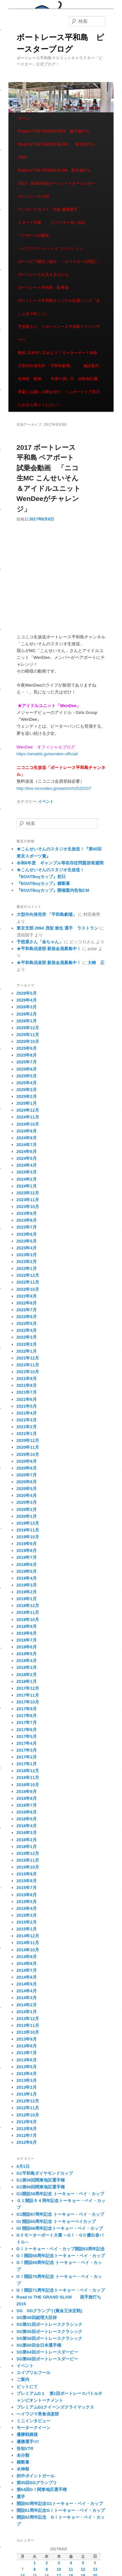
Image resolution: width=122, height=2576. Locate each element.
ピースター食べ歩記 (68, 222)
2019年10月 (28, 1536)
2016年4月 (27, 1825)
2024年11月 (28, 1117)
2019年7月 (27, 1557)
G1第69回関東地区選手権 (41, 2187)
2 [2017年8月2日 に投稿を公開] (47, 2563)
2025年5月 (27, 1076)
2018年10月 (28, 1619)
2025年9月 (27, 1048)
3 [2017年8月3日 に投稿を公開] (59, 2563)
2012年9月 (27, 2121)
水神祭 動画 (29, 379)
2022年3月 (27, 1337)
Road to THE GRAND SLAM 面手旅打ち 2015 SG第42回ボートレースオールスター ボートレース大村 (58, 183)
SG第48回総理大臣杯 (37, 2317)
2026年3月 (27, 1006)
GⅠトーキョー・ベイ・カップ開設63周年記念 (61, 2248)
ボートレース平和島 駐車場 (43, 287)
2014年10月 (28, 1949)
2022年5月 (27, 1323)
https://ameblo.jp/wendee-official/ (47, 753)
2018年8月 (27, 1633)
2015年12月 (28, 1853)
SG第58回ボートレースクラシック (49, 2338)
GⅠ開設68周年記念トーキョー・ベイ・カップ (61, 2255)
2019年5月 (27, 1571)
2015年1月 (27, 1929)
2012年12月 (28, 2101)
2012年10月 (28, 2115)
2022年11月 (28, 1282)
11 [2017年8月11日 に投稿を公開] (71, 2569)
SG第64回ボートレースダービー (47, 2352)
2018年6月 (27, 1646)
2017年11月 (28, 1695)
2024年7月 (27, 1144)
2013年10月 (28, 2032)
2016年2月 (27, 1839)
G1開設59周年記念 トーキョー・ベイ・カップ (60, 2193)
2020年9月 (27, 1461)
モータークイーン (33, 2427)
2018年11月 (28, 1612)
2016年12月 (28, 1770)
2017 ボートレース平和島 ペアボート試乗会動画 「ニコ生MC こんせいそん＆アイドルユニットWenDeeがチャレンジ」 (49, 478)
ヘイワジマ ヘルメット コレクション (50, 248)
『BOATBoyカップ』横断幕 (43, 883)
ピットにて (27, 2386)
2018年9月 (27, 1626)
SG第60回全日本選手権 (39, 2345)
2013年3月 (27, 2080)
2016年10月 (28, 1784)
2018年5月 (27, 1653)
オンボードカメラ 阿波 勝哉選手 (49, 209)
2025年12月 (28, 1027)
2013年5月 (27, 2066)
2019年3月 (27, 1585)
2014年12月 (28, 1935)
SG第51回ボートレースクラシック (49, 2324)
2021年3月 (27, 1419)
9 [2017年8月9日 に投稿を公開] (47, 2569)
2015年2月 (27, 1922)
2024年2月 (27, 1179)
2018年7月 (27, 1640)
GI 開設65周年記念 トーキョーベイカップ (56, 2221)
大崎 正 (96, 962)
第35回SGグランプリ (37, 2482)
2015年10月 (28, 1867)
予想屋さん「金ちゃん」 (40, 941)
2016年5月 (27, 1818)
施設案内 (91, 365)
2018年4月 (27, 1660)
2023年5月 (27, 1241)
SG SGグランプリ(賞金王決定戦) (49, 2310)
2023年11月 (28, 1199)
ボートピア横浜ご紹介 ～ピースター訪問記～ (59, 261)
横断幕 (23, 2462)
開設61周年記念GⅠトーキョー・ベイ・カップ (61, 2510)
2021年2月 (27, 1426)
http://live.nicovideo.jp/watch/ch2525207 (54, 788)
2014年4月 (27, 1990)
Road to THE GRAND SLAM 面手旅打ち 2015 (58, 151)
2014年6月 (27, 1977)
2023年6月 (27, 1234)
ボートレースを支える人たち (43, 274)
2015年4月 (27, 1908)
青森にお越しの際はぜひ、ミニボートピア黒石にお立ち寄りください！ (59, 398)
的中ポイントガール (36, 2475)
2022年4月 (27, 1330)
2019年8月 (27, 1550)
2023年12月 (28, 1192)
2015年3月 (27, 1915)
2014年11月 (28, 1942)
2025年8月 (27, 1055)
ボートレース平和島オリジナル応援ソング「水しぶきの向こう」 (59, 307)
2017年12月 (28, 1688)
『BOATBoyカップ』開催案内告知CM (53, 890)
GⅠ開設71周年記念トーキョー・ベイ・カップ (63, 2290)
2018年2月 (27, 1674)
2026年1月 (27, 1020)
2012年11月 (28, 2107)
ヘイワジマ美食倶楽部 (38, 2414)
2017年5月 (27, 1736)
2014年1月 (27, 2011)
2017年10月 (28, 1702)
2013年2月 (27, 2087)
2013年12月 (28, 2018)
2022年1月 (27, 1351)
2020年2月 (27, 1509)
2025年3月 (27, 1089)
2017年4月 (27, 1743)
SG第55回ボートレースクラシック (49, 2331)
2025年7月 (27, 1062)
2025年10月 (28, 1041)
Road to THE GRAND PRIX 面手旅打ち (53, 131)
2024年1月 (27, 1186)
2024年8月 (27, 1137)
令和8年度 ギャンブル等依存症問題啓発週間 (60, 863)
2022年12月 (28, 1275)
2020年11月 (28, 1447)
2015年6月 (27, 1894)
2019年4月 (27, 1578)
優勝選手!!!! (28, 2441)
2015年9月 (27, 1874)
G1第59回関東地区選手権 (41, 2180)
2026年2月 (27, 1014)
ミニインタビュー (33, 2420)
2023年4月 (27, 1247)
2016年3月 (27, 1832)
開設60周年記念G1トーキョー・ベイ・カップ (60, 2503)
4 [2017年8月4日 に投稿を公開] (71, 2563)
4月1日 (23, 2166)
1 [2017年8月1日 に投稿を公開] (35, 2563)
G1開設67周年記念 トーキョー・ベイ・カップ (60, 2214)
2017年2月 (27, 1757)
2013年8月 (27, 2045)
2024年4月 (27, 1165)
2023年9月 (27, 1213)
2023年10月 (28, 1206)
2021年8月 (27, 1385)
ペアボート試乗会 (33, 235)
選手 (21, 2496)
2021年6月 (27, 1399)
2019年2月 (27, 1591)
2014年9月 (27, 1956)
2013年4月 (27, 2073)
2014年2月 (27, 2004)
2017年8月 (27, 1715)
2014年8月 (27, 1963)
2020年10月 (28, 1454)
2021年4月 (27, 1413)
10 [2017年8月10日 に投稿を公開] (59, 2569)
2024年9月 (27, 1131)
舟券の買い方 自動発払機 (74, 379)
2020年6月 (27, 1481)
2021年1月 (27, 1433)
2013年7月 (27, 2052)
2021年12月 (28, 1358)
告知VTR (25, 2448)
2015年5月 (27, 1901)
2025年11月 (28, 1034)
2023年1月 (27, 1268)
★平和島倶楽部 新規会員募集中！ (49, 948)
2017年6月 (27, 1729)
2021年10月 (28, 1371)
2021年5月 (27, 1406)
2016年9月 (27, 1791)
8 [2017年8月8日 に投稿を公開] (35, 2569)
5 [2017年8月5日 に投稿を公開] (83, 2563)
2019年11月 (28, 1530)
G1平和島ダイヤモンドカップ (45, 2173)
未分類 (23, 2455)
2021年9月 (27, 1378)
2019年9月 (27, 1543)
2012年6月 (27, 2142)
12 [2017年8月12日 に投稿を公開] (83, 2569)
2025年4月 (27, 1082)
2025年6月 (27, 1069)
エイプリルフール (33, 2372)
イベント (46, 801)
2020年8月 (27, 1468)
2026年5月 (27, 993)
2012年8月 (27, 2128)
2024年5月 (27, 1158)
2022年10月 (28, 1289)
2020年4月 (27, 1495)
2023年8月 (27, 1220)
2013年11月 (28, 2025)
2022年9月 (27, 1296)
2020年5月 (27, 1488)
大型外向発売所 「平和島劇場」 (46, 365)
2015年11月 (28, 1860)
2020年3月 (27, 1502)
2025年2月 (27, 1096)
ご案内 (23, 2379)
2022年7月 (27, 1309)
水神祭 (23, 2469)
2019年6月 (27, 1564)
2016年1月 (27, 1846)
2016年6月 (27, 1812)
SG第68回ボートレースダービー (47, 2358)
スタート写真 (29, 222)
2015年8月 (27, 1880)
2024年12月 (28, 1110)
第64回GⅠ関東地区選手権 (44, 2489)
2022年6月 (27, 1316)
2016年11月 (28, 1777)
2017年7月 (27, 1722)
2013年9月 (27, 2039)
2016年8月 (27, 1798)
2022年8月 (27, 1303)
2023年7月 (27, 1227)
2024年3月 (27, 1172)
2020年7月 (27, 1475)
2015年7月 (27, 1887)
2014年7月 (27, 1970)
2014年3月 (27, 1997)
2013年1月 (27, 2094)
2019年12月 (28, 1523)
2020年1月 (27, 1516)
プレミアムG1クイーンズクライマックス (55, 2407)
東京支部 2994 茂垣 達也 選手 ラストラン (57, 928)
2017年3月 (27, 1750)
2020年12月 (28, 1440)
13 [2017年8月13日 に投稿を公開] (95, 2569)
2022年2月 (27, 1344)
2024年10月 (28, 1124)
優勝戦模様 (27, 2434)
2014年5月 (27, 1984)
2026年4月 (27, 1000)
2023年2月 (27, 1261)
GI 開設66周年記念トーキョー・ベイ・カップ (60, 2228)
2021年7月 (27, 1392)
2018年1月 (27, 1681)
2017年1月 (27, 1763)
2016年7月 (27, 1805)
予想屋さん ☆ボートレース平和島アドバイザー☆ (59, 333)
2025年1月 (27, 1103)
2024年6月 (27, 1151)
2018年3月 (27, 1667)
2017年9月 (27, 1708)
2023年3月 (27, 1254)
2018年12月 (28, 1605)
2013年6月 (27, 2059)
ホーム (24, 118)
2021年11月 (28, 1364)
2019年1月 (27, 1598)
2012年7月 (27, 2135)
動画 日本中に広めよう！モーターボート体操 (57, 352)
